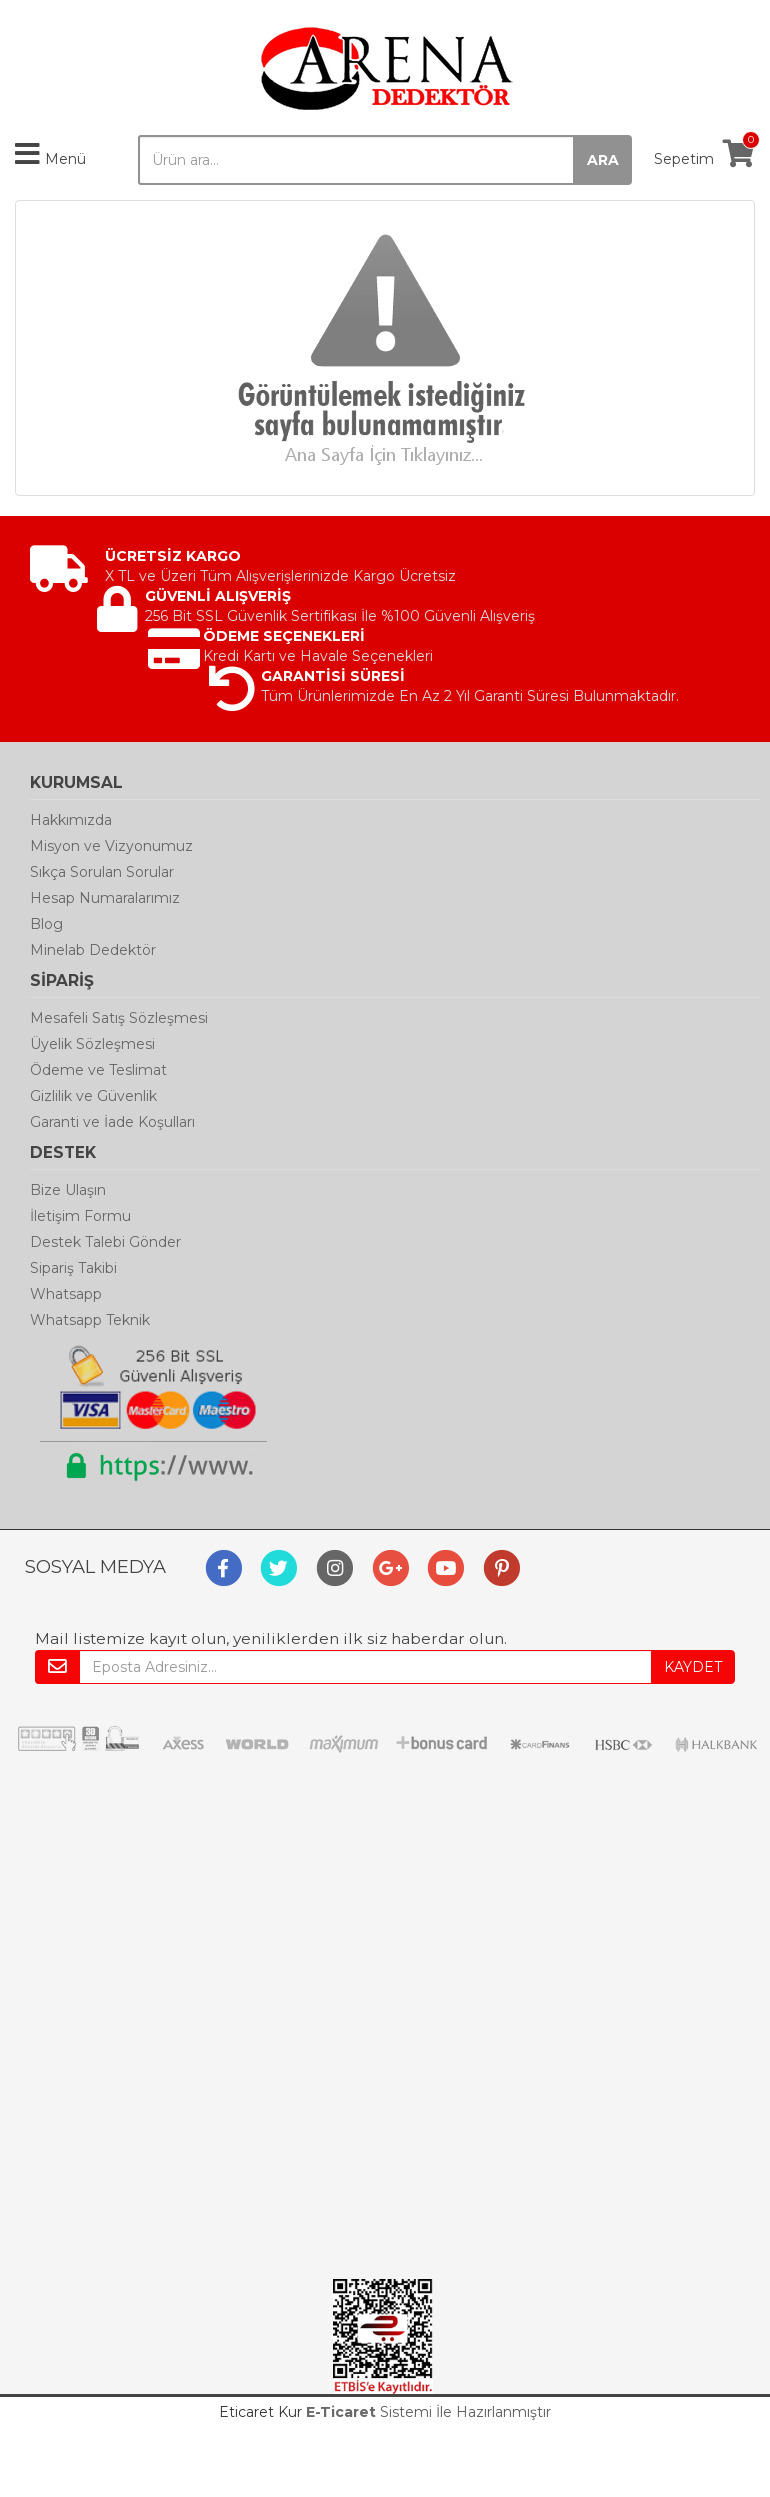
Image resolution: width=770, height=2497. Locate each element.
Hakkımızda (71, 820)
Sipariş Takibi (73, 1268)
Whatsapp (66, 1294)
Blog (46, 924)
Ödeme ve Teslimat (98, 1070)
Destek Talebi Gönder (105, 1242)
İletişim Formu (80, 1216)
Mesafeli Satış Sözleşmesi (119, 1018)
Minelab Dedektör (93, 950)
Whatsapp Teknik (90, 1320)
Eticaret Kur (260, 2412)
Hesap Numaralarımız (105, 898)
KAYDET (693, 1667)
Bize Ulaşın (68, 1190)
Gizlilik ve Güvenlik (93, 1096)
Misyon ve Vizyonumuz (111, 846)
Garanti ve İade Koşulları (112, 1122)
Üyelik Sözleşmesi (92, 1044)
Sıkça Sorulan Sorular (102, 872)
